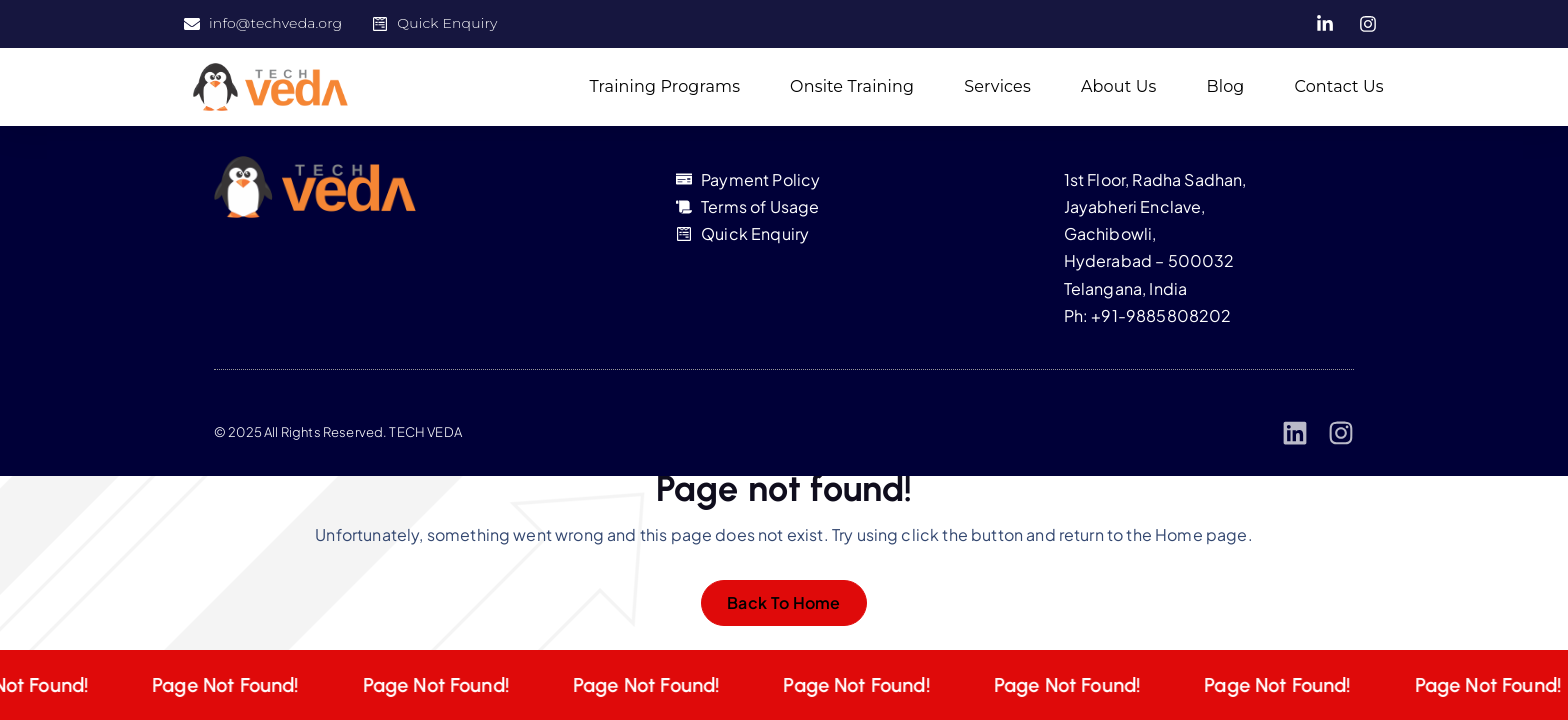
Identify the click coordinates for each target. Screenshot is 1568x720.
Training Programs (665, 86)
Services (997, 86)
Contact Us (1339, 86)
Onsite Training (852, 86)
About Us (1119, 86)
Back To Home (784, 602)
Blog (1225, 86)
